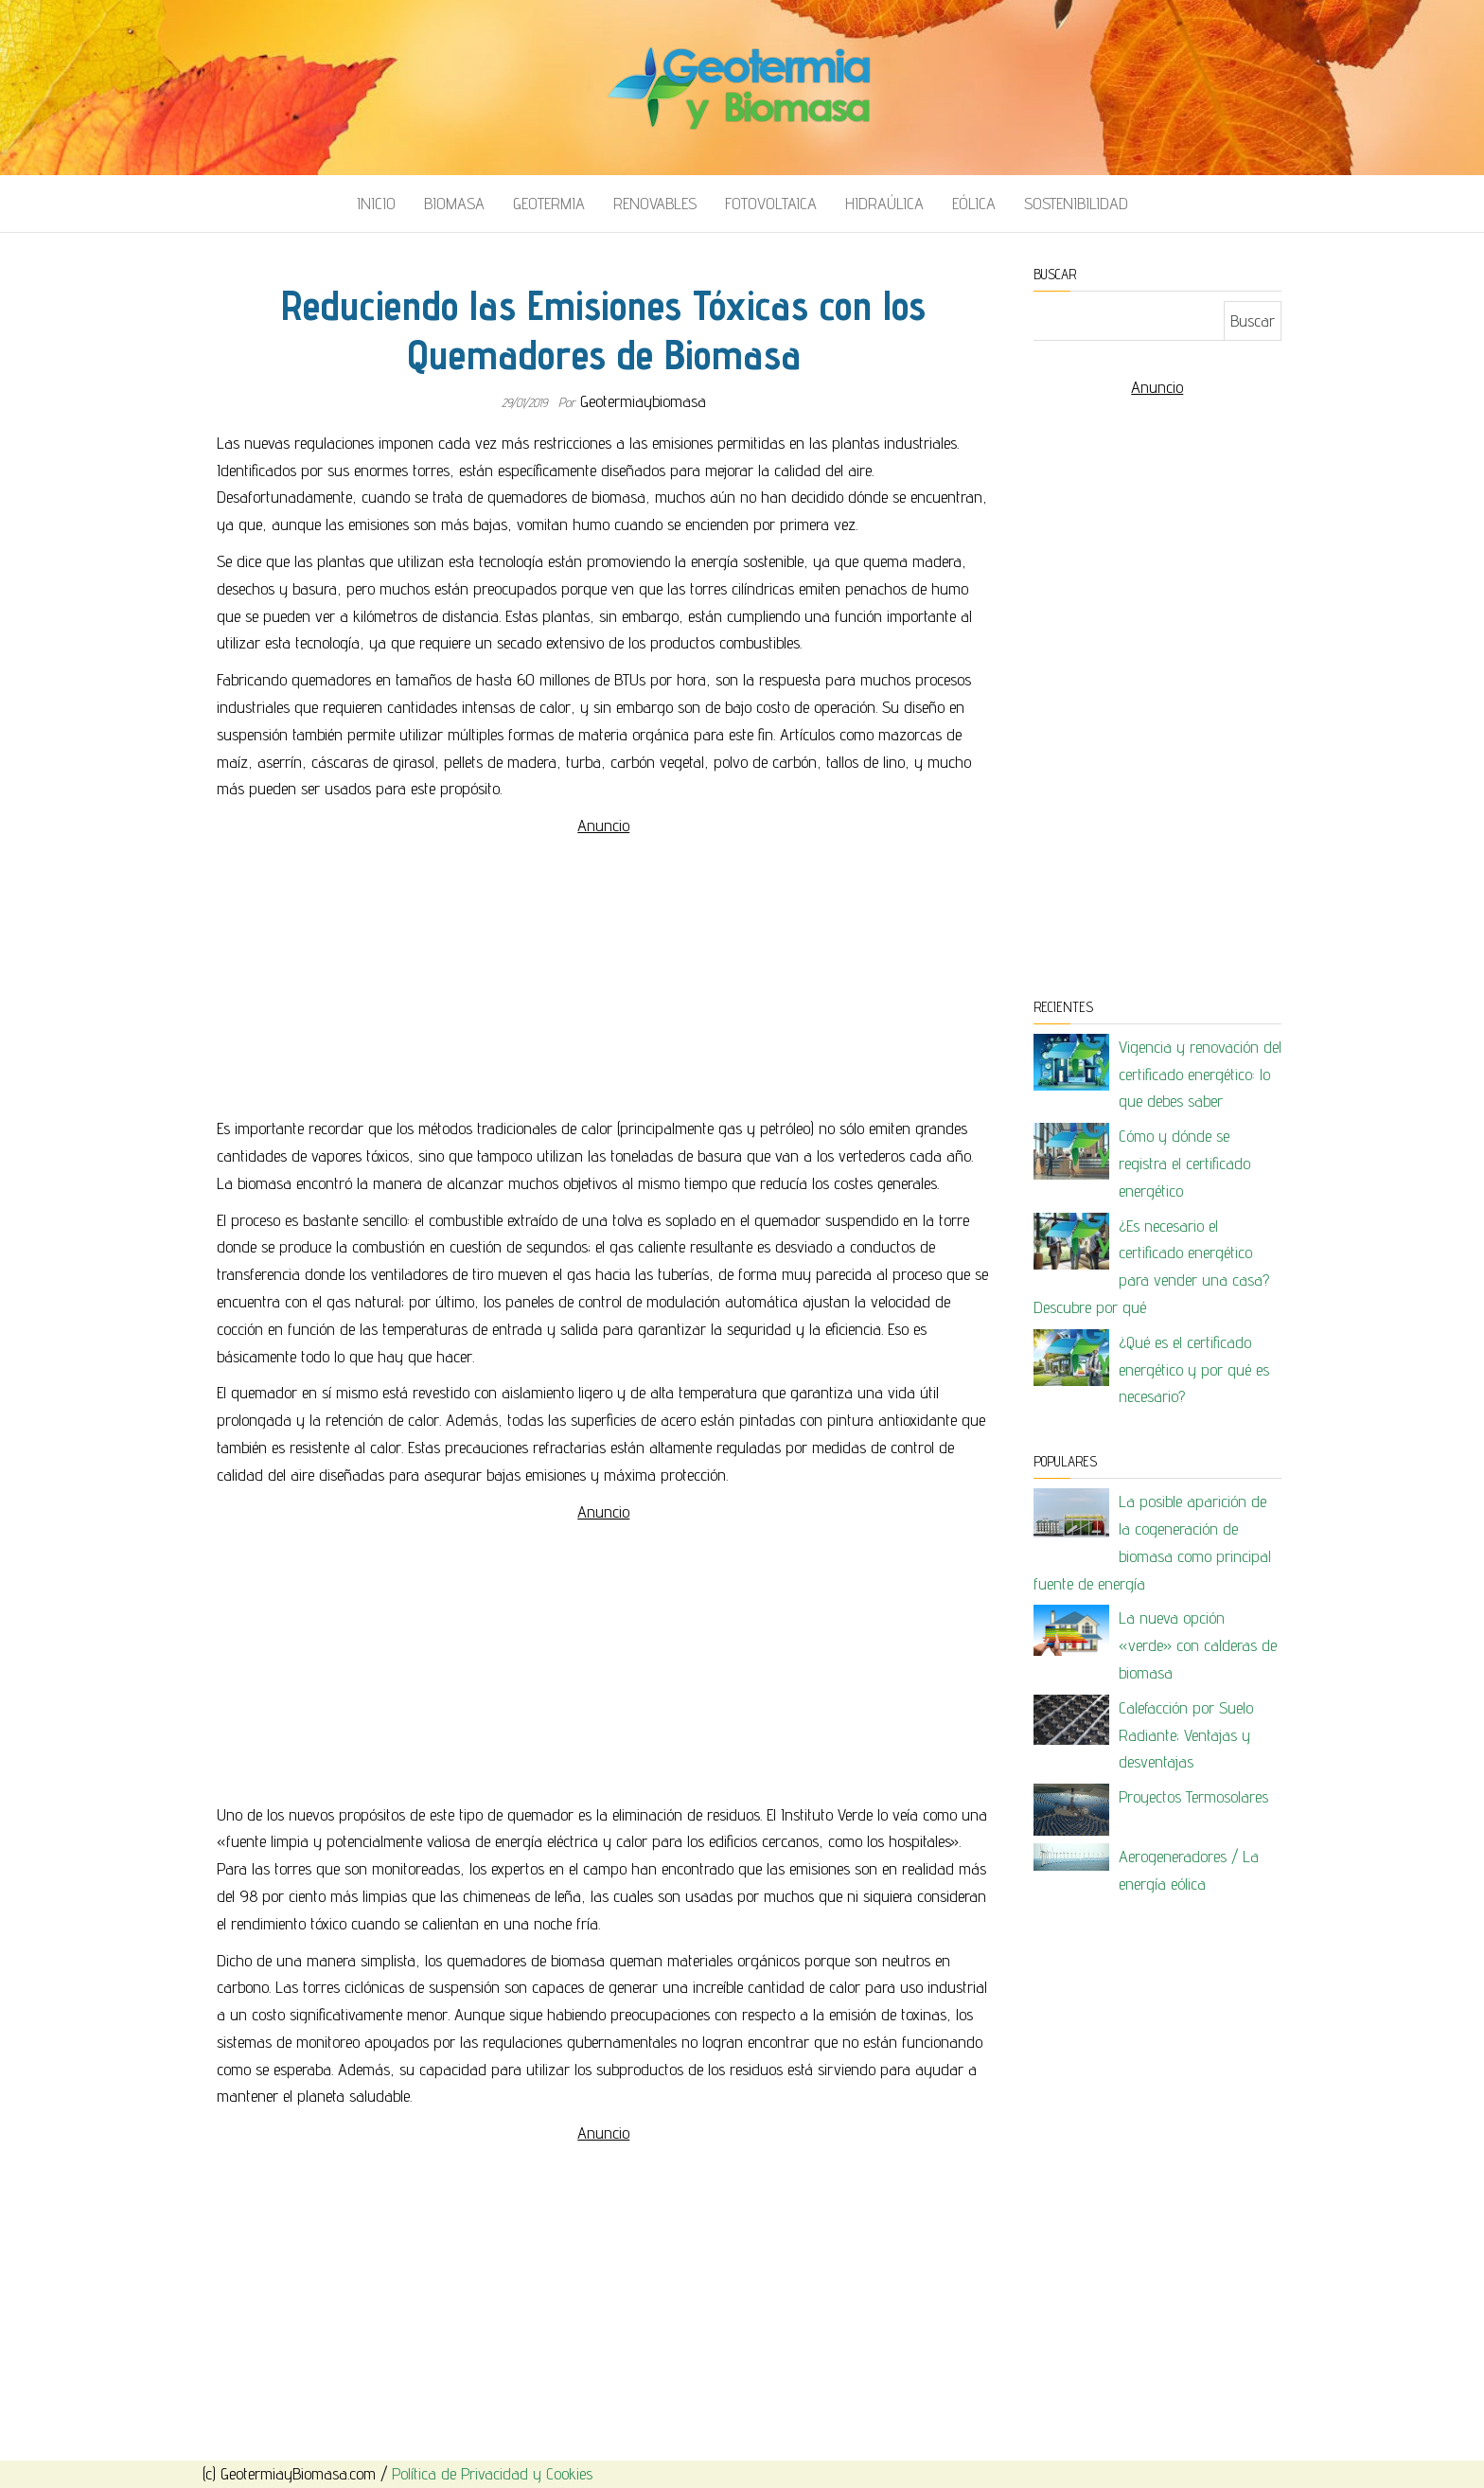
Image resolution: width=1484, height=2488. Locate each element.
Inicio (376, 203)
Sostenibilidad (1076, 203)
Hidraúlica (884, 203)
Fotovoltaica (771, 203)
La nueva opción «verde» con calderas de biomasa (1198, 1645)
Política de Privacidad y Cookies (492, 2473)
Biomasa (454, 203)
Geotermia (549, 203)
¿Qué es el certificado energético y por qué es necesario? (1194, 1369)
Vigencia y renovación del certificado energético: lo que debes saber (1200, 1074)
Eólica (974, 203)
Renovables (655, 203)
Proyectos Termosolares (1193, 1796)
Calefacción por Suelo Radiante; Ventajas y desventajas (1186, 1734)
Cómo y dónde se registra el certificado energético (1184, 1163)
